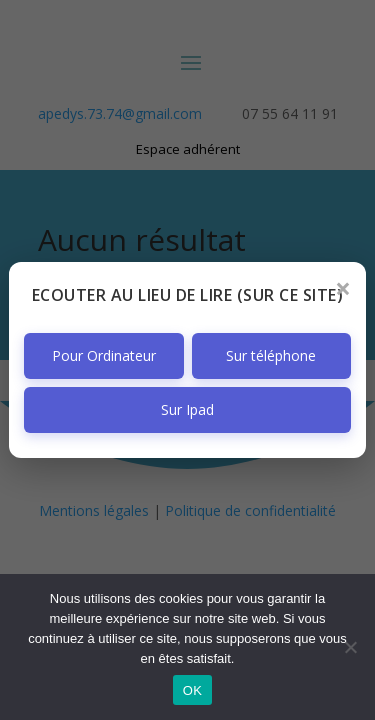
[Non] (350, 647)
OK (192, 690)
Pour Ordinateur (104, 355)
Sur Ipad (187, 409)
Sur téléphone (271, 355)
